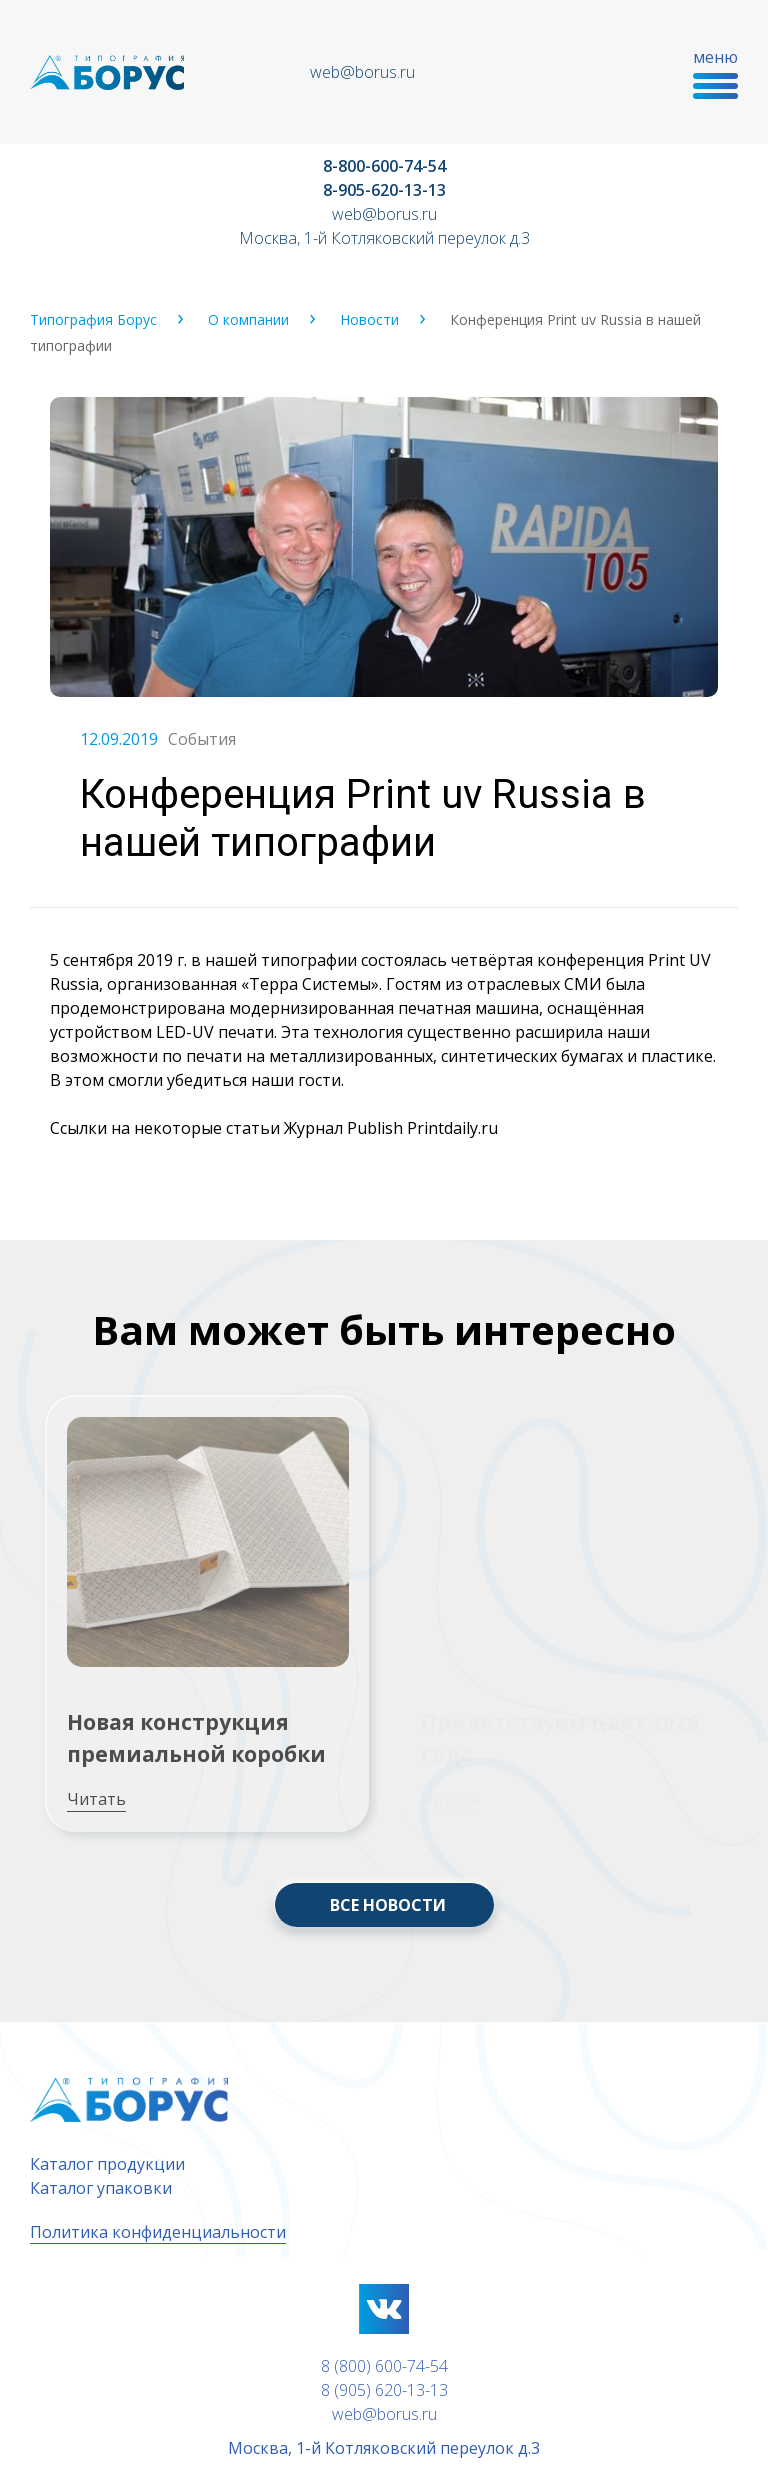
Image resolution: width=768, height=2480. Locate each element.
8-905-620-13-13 (384, 190)
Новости (369, 319)
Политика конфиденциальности (158, 2232)
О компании (248, 319)
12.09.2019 (119, 739)
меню (715, 72)
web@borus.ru (362, 72)
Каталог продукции (107, 2164)
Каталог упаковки (101, 2188)
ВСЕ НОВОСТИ (388, 1905)
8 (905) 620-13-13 (384, 2390)
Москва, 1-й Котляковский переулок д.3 (384, 238)
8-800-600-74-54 (384, 166)
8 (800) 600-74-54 (384, 2366)
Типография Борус (93, 319)
